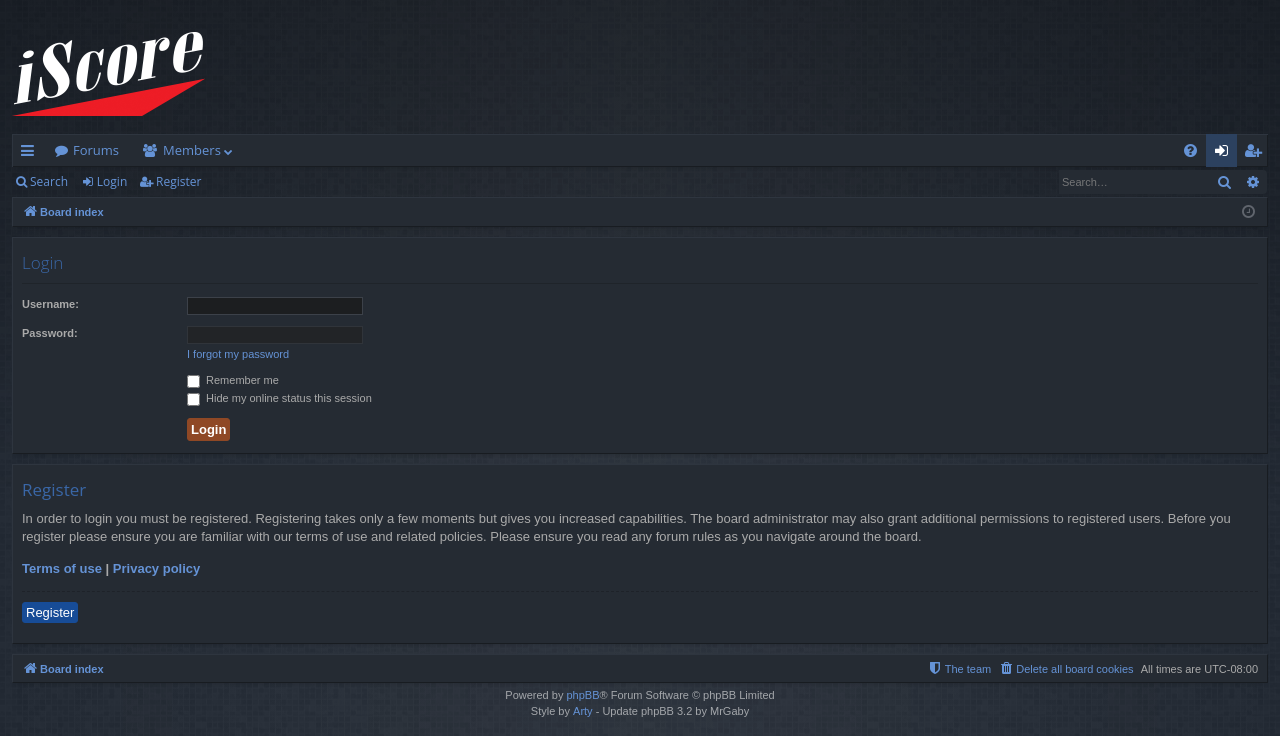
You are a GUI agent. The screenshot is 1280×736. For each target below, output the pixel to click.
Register (178, 181)
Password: (50, 333)
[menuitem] (1190, 150)
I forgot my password (238, 354)
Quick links (31, 154)
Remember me (233, 380)
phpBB (582, 695)
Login (112, 181)
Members (192, 150)
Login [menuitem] (1225, 154)
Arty (583, 711)
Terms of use (62, 568)
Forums (96, 150)
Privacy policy (156, 568)
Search (49, 181)
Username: (50, 304)
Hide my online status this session (279, 398)
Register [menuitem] (1257, 154)
